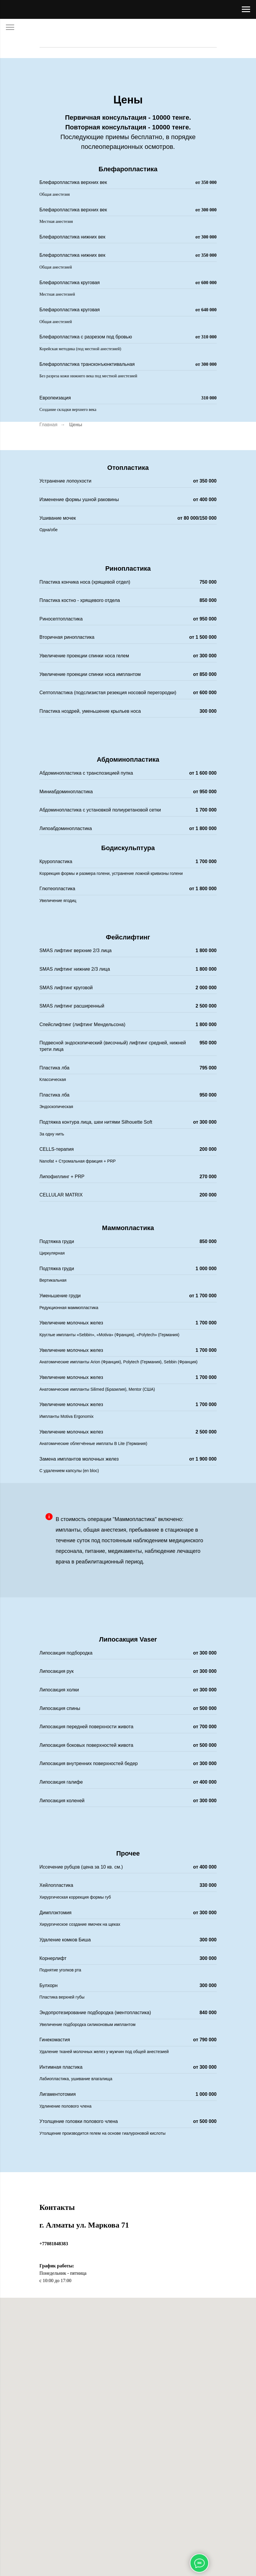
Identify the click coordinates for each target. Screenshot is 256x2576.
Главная (49, 424)
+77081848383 (54, 2243)
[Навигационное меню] (246, 9)
